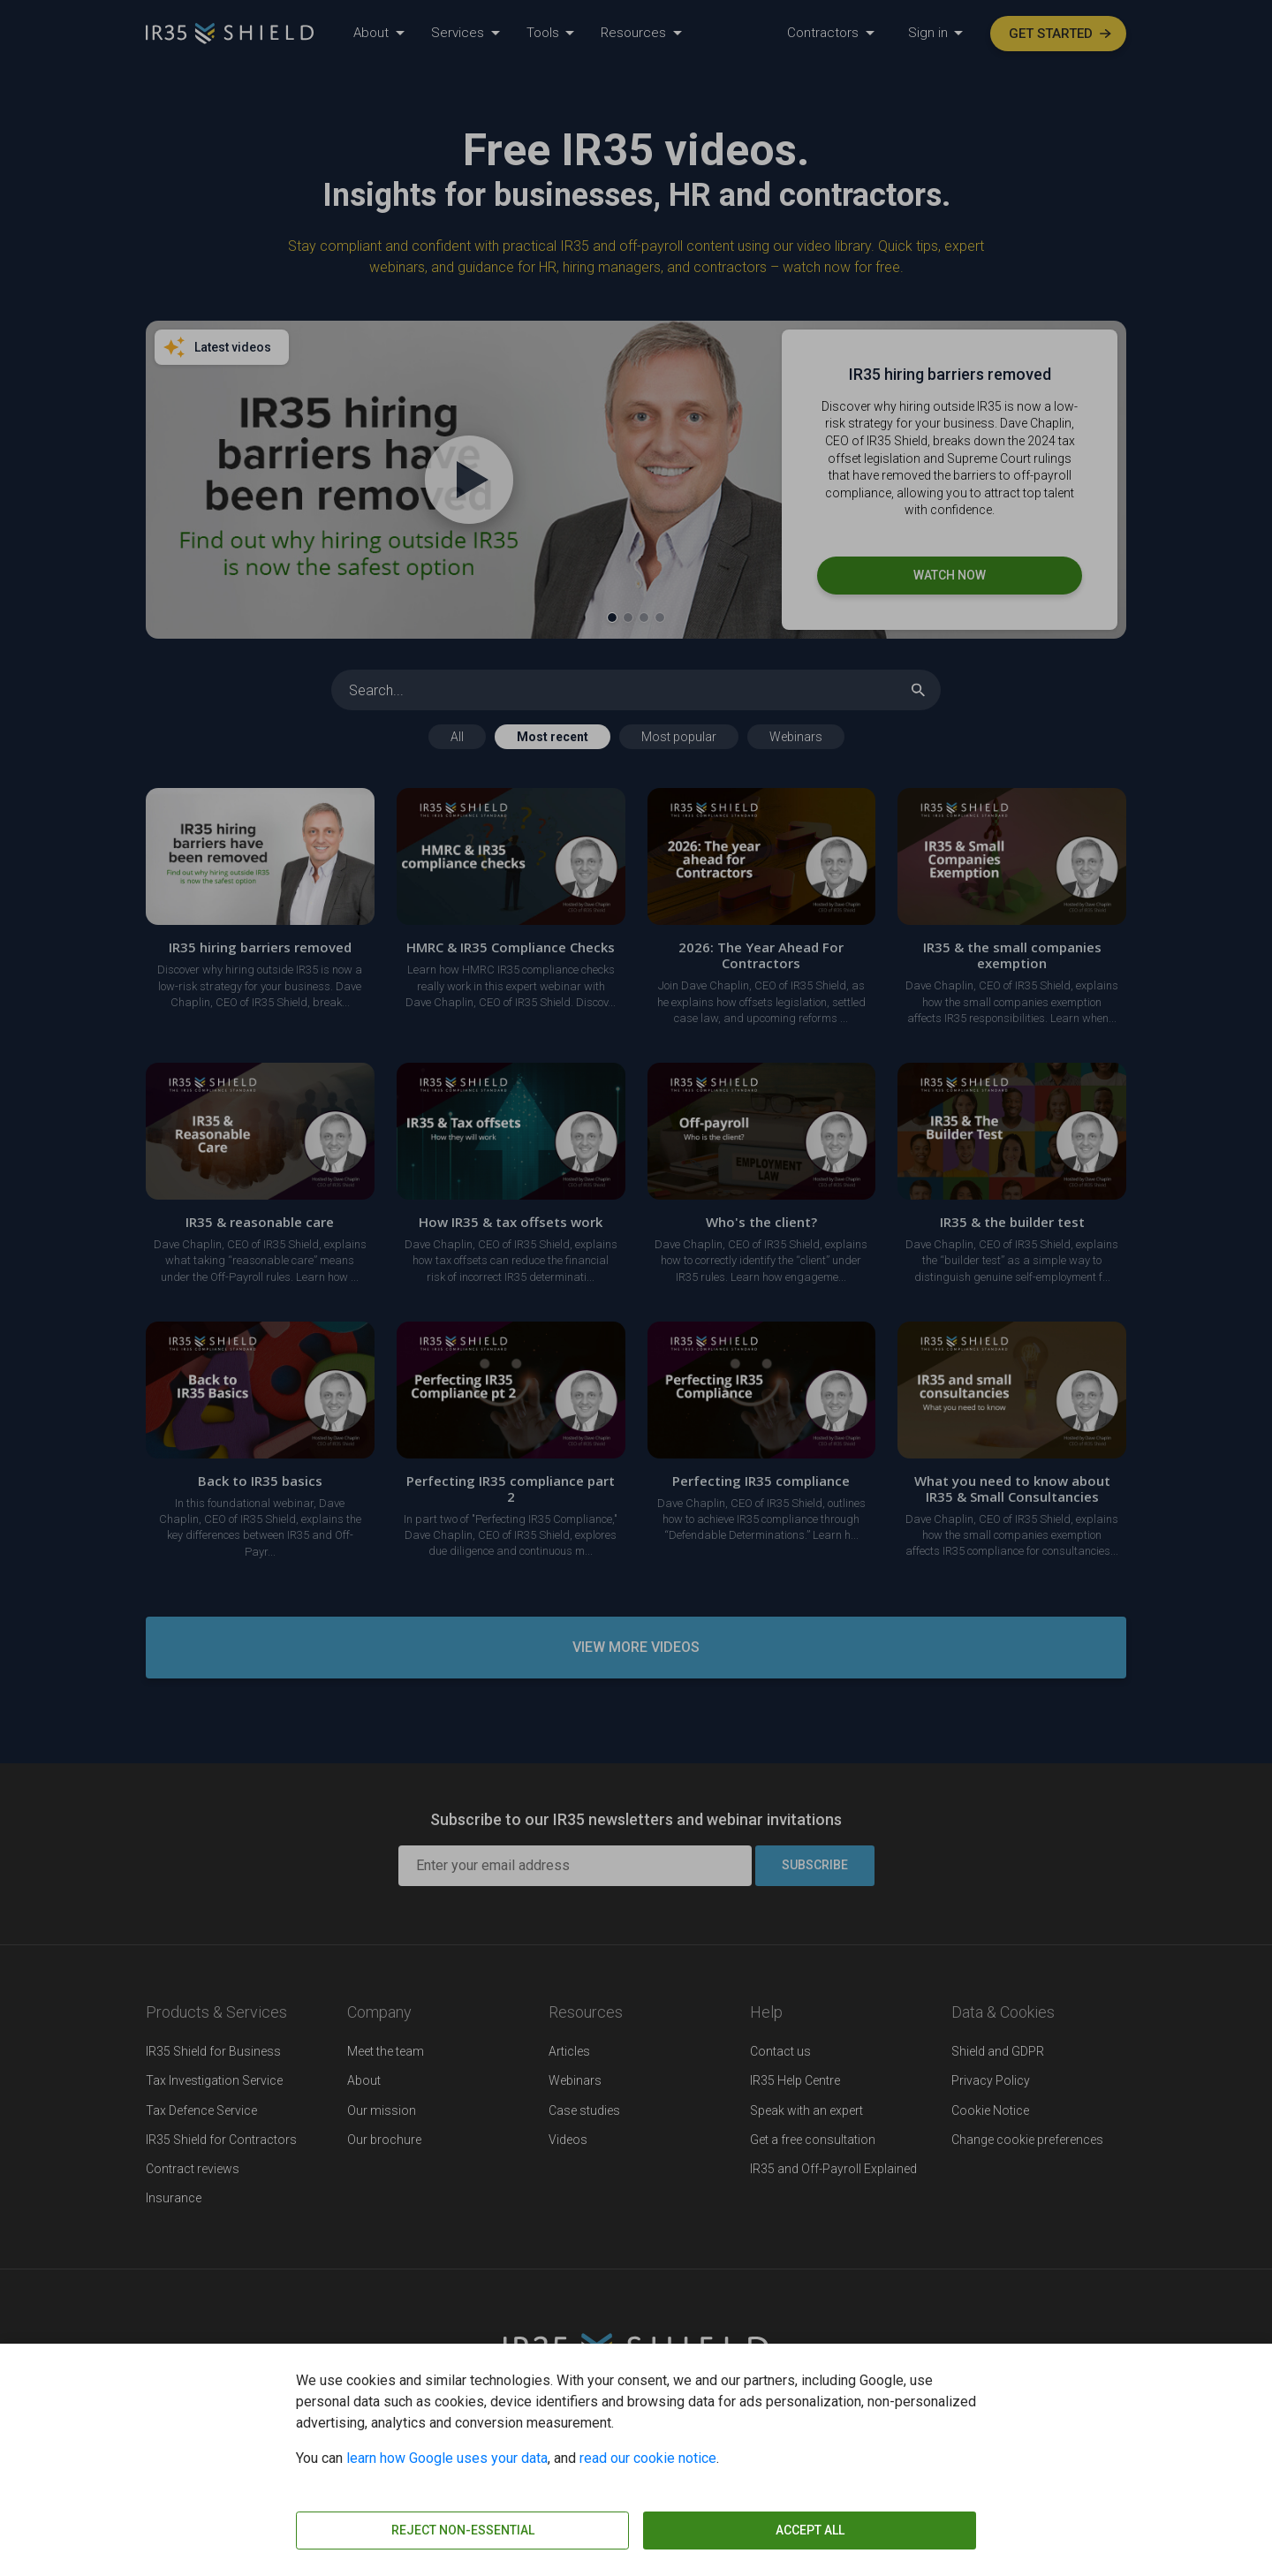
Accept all (810, 2530)
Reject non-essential (462, 2530)
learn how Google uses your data (447, 2458)
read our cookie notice (647, 2458)
